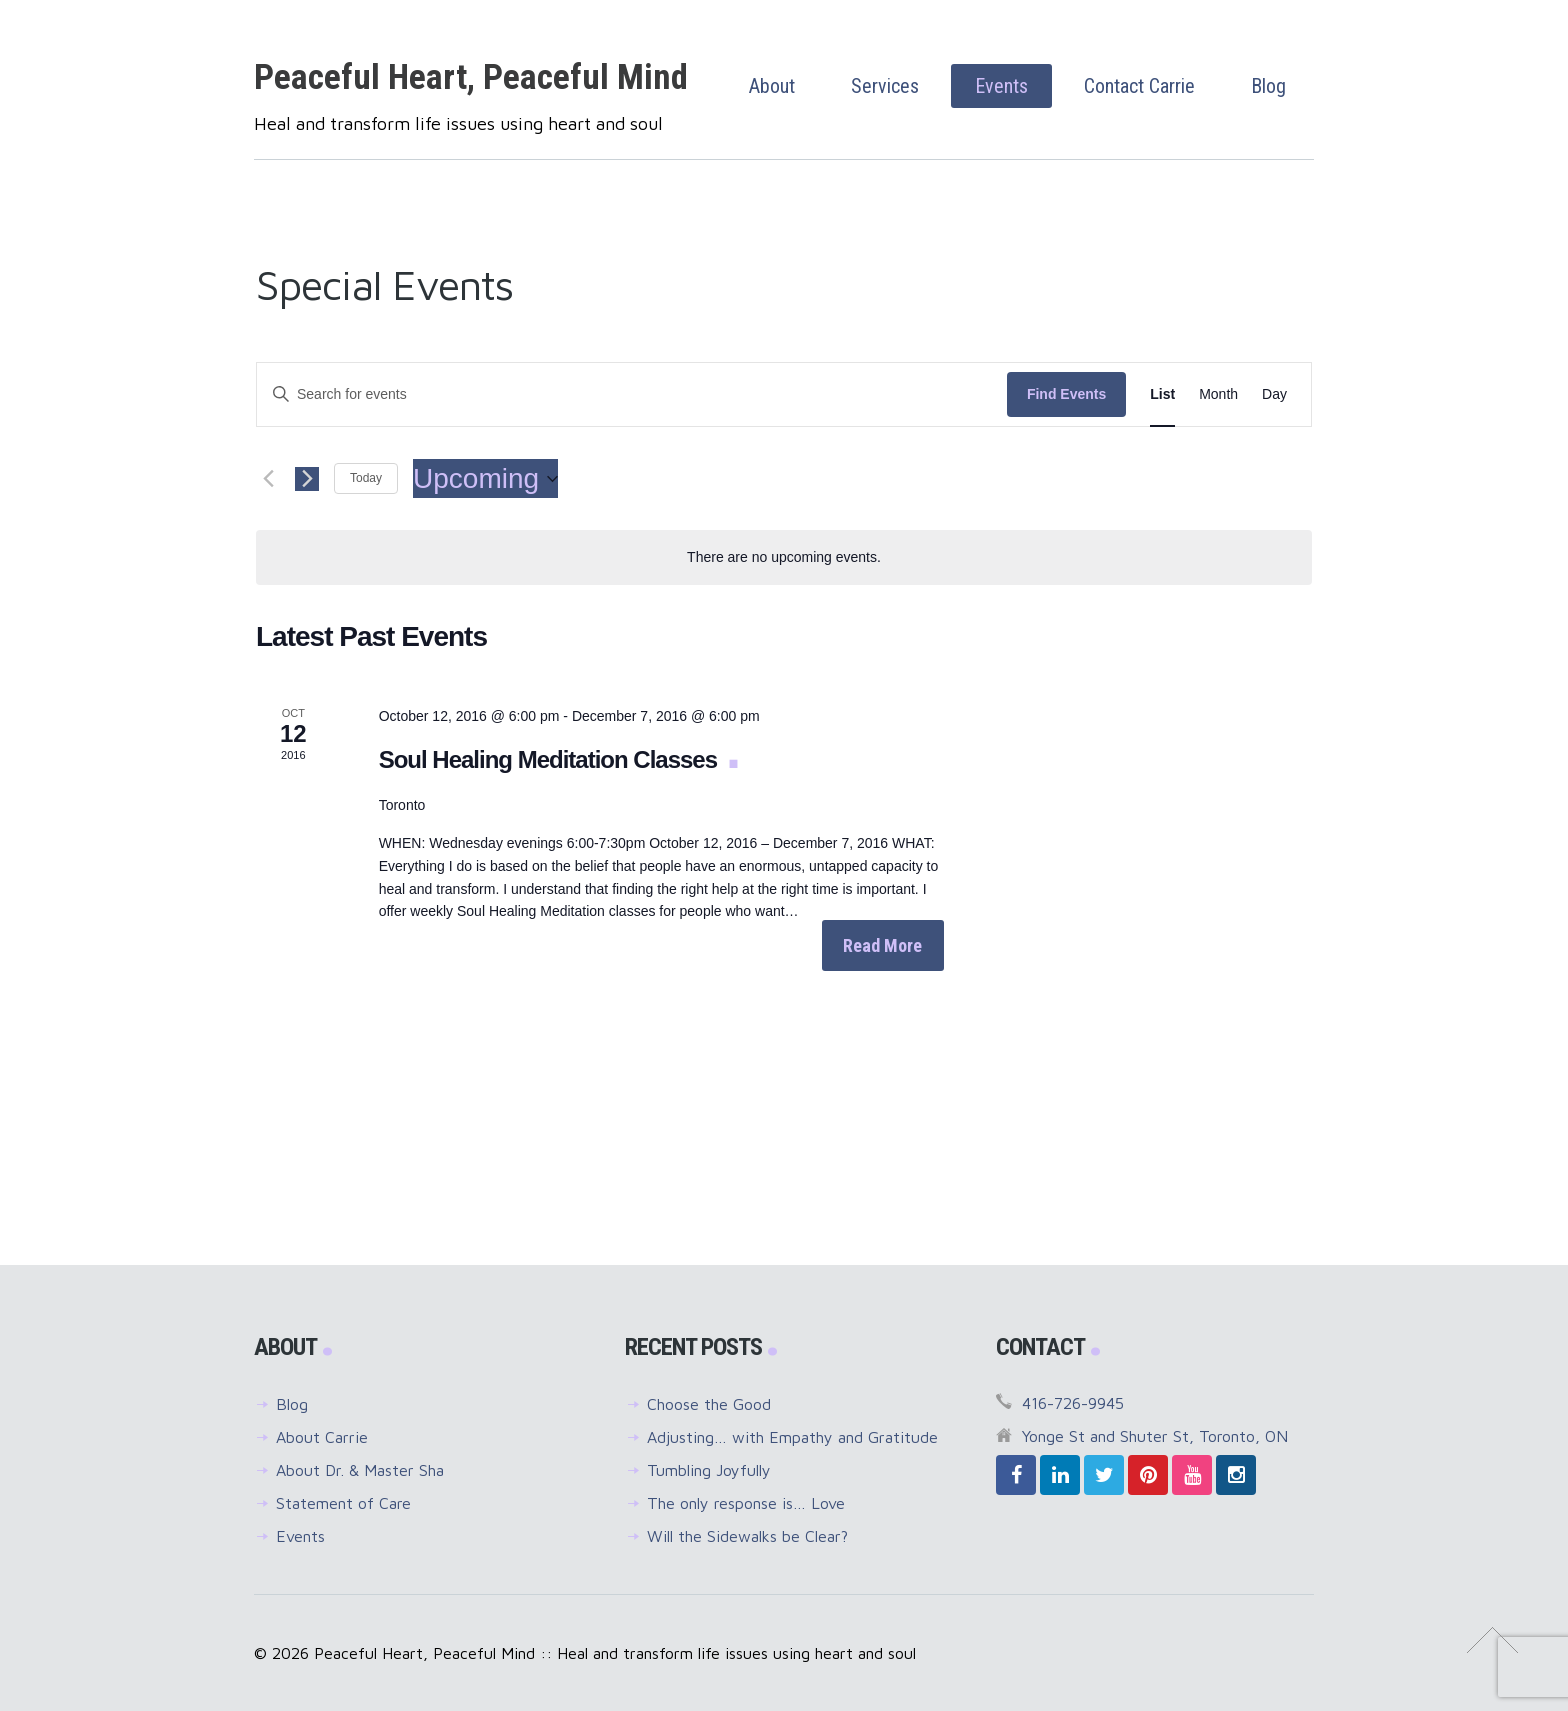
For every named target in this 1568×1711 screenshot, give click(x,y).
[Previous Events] (268, 479)
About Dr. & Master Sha (360, 1470)
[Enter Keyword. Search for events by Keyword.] (632, 394)
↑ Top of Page (1492, 1640)
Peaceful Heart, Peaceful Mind (471, 77)
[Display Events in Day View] (1274, 394)
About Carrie (322, 1437)
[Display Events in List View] (1162, 394)
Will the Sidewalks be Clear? (747, 1536)
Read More (882, 945)
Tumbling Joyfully (709, 1470)
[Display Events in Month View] (1218, 394)
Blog (292, 1404)
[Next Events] (307, 479)
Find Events (1066, 394)
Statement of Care (343, 1503)
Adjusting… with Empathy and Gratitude (792, 1437)
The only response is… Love (746, 1503)
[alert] (784, 557)
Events (300, 1536)
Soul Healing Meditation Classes (551, 759)
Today (366, 478)
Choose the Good (709, 1404)
